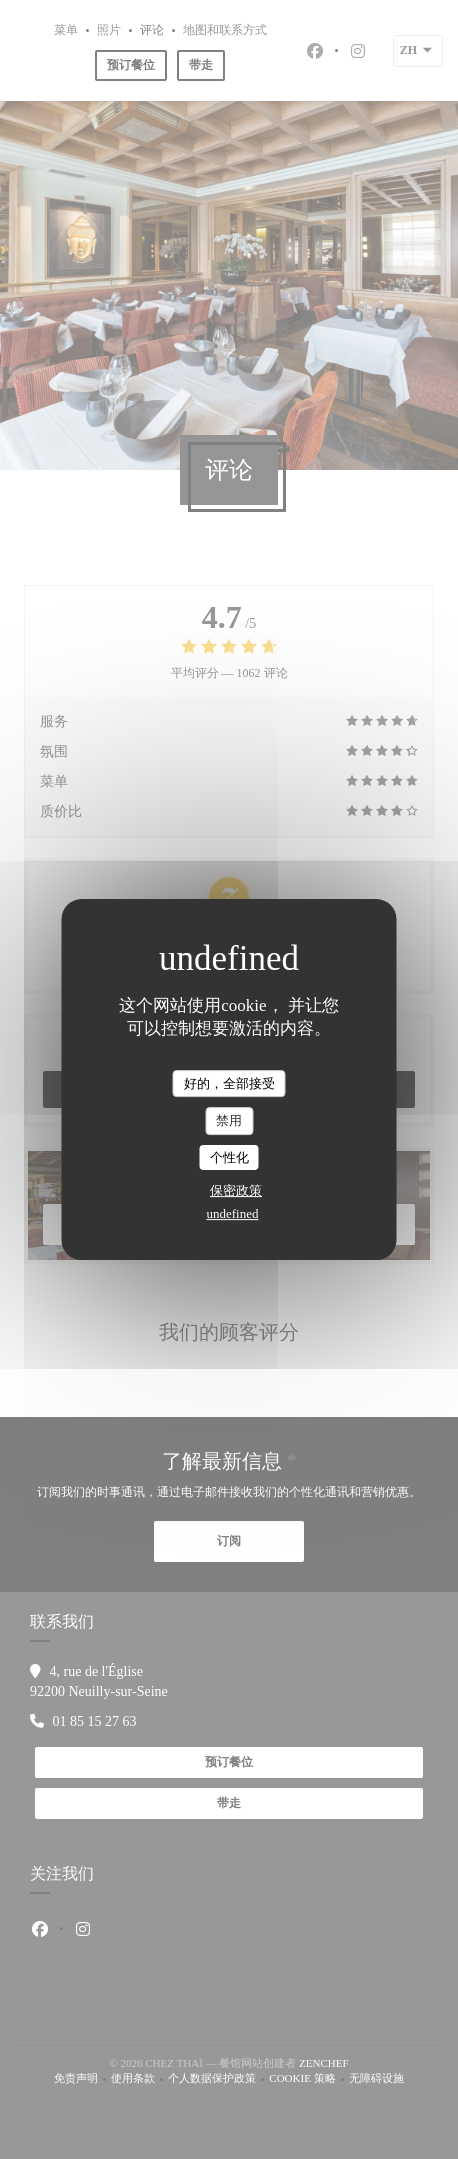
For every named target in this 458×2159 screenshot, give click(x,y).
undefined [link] (233, 1213)
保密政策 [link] (236, 1190)
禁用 (229, 1120)
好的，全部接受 (229, 1083)
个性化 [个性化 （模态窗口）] (229, 1157)
